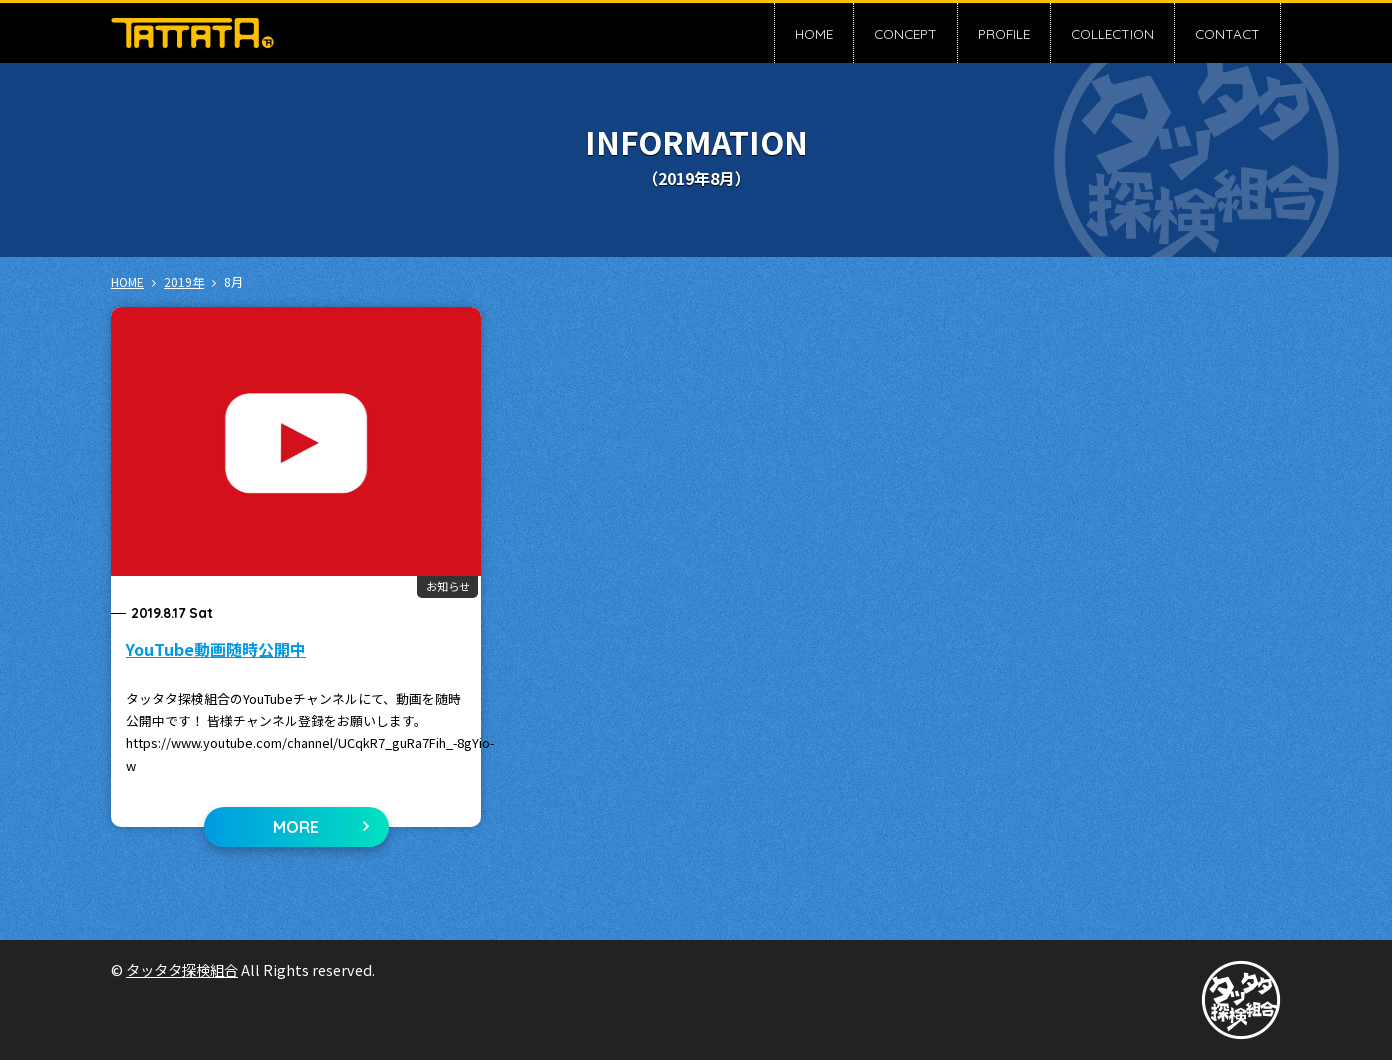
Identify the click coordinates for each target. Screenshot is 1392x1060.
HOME (814, 33)
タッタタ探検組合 (182, 969)
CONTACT (1227, 33)
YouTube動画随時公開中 (216, 649)
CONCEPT (905, 33)
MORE (296, 827)
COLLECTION (1112, 33)
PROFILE (1004, 33)
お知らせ (448, 586)
